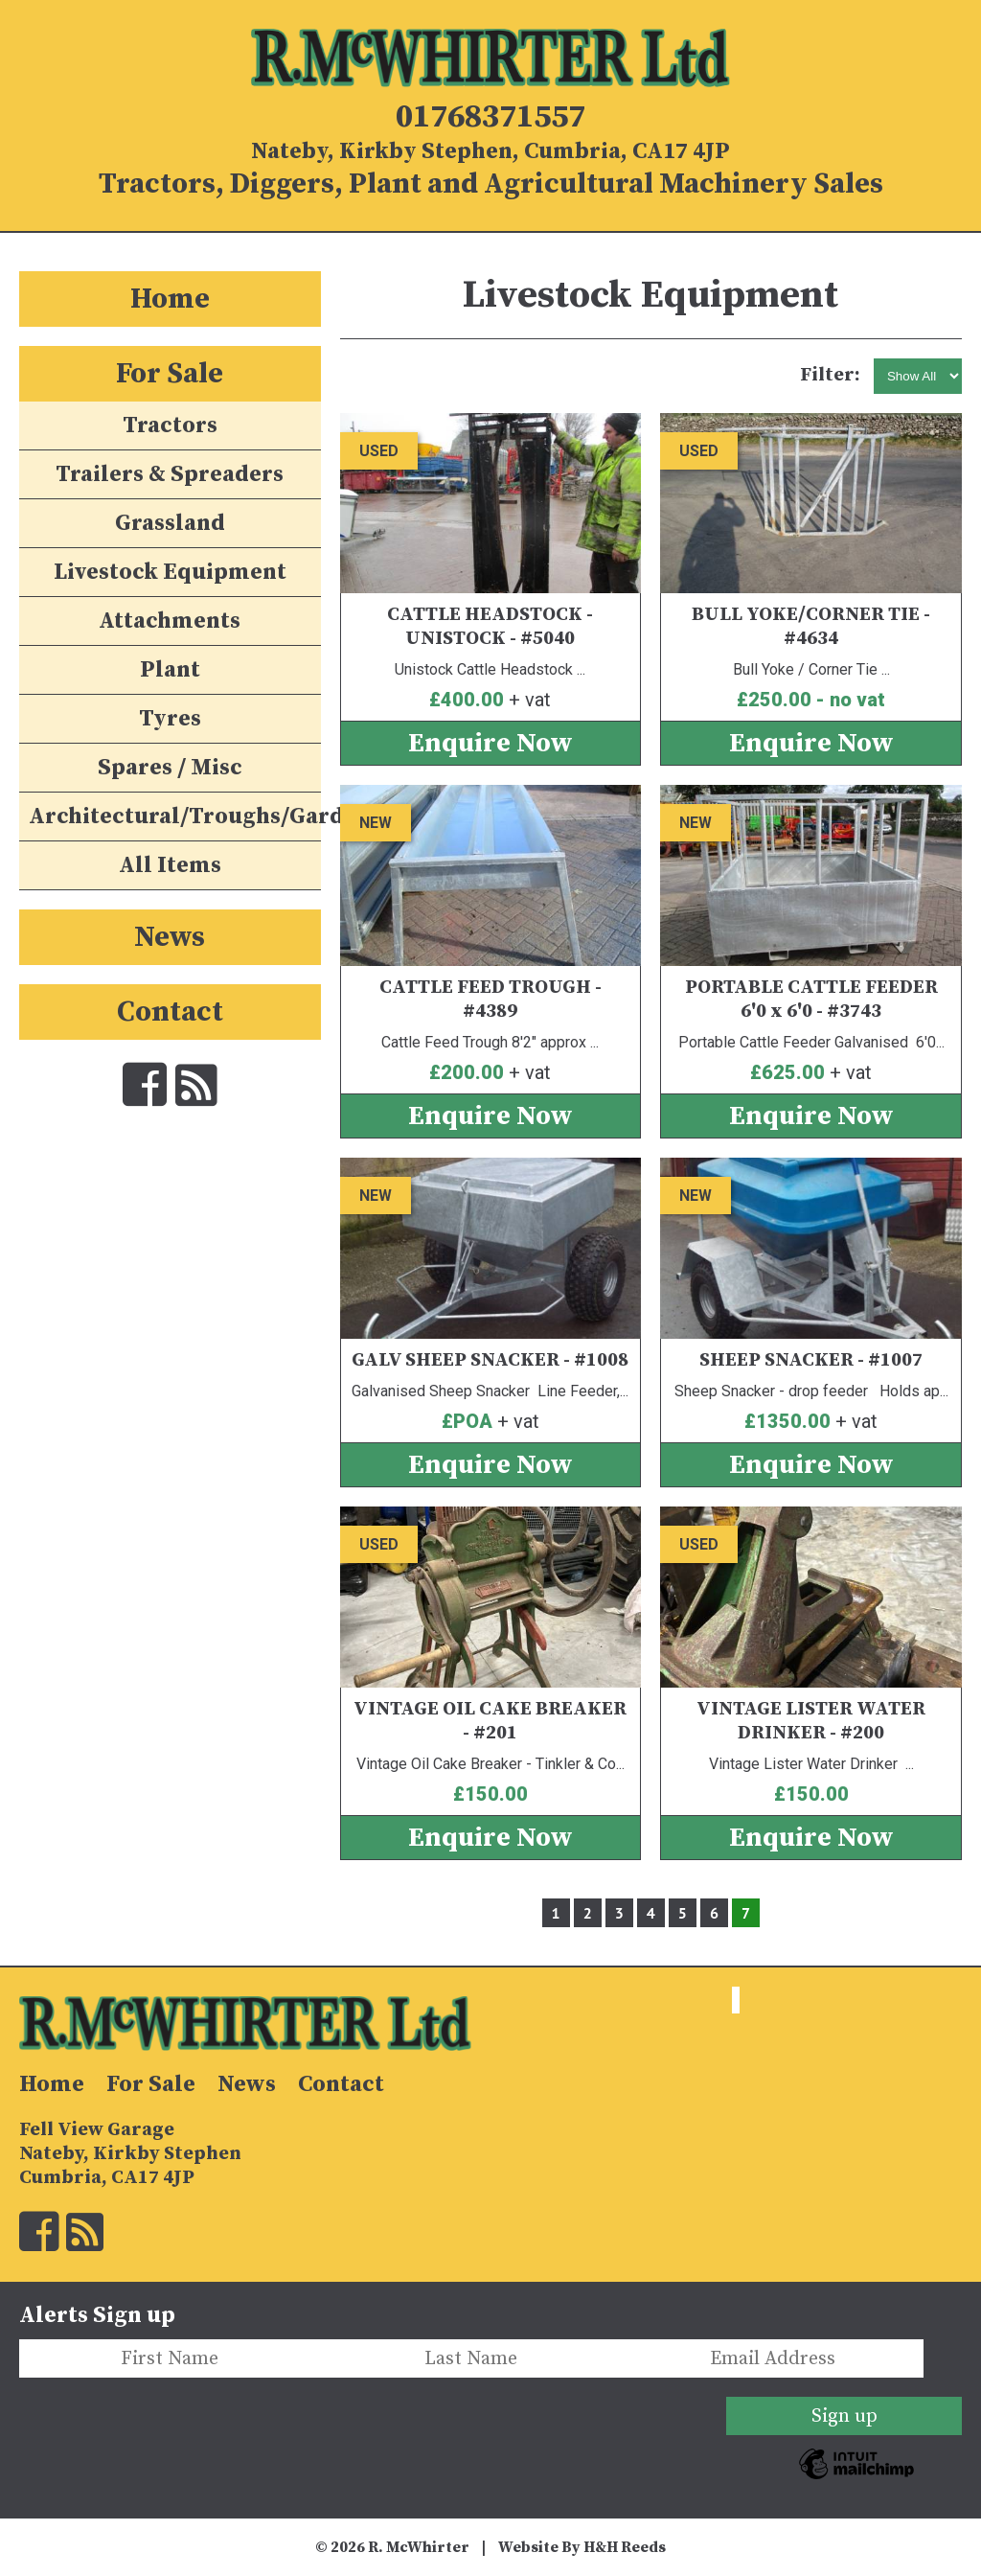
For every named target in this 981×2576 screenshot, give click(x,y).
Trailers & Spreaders (170, 474)
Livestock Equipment (170, 572)
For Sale (169, 374)
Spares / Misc (170, 767)
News (169, 937)
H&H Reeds (624, 2547)
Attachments (169, 621)
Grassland (170, 523)
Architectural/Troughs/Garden (175, 816)
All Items (170, 865)
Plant (170, 670)
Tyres (170, 718)
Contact (170, 1012)
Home (170, 299)
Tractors (170, 425)
